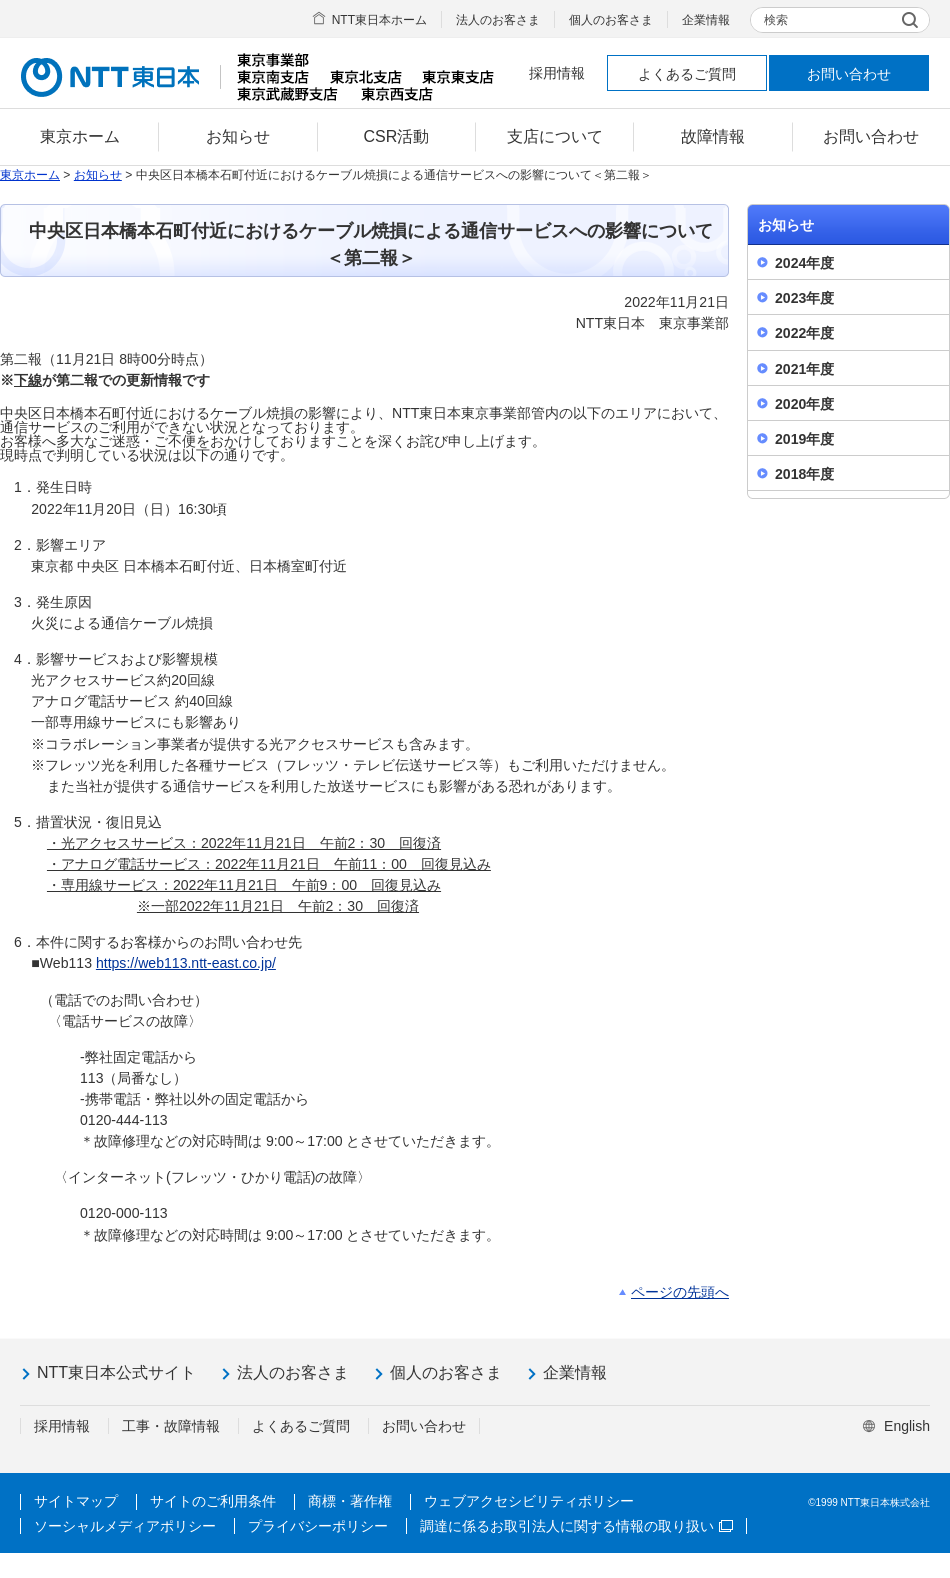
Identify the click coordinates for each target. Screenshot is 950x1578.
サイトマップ (76, 1501)
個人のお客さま (611, 20)
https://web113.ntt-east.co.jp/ (186, 963)
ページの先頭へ (680, 1292)
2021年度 (804, 369)
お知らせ (98, 175)
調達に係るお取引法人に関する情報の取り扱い (576, 1526)
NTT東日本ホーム (379, 20)
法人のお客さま (498, 20)
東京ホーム (30, 175)
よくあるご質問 (687, 74)
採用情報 (557, 73)
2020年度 (804, 404)
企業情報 (706, 20)
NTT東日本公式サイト (116, 1372)
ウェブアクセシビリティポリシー (529, 1501)
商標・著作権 (350, 1501)
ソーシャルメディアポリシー (125, 1526)
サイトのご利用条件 (213, 1501)
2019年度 (804, 439)
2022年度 (804, 333)
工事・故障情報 (171, 1426)
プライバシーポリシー (318, 1526)
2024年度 (804, 263)
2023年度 (804, 298)
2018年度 (804, 474)
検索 (776, 20)
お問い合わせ (849, 74)
